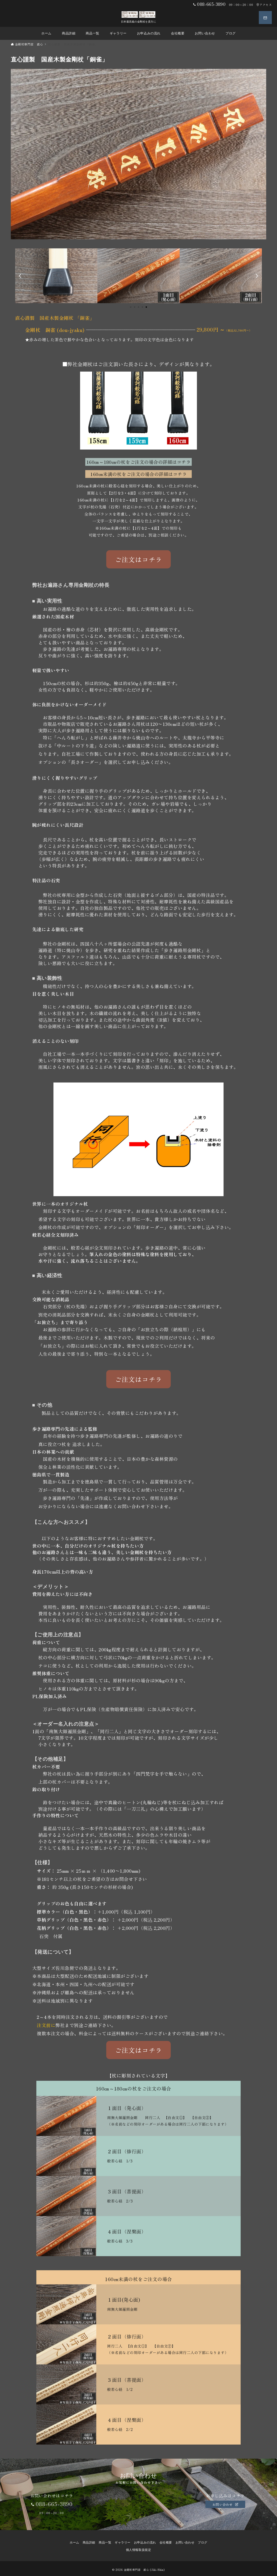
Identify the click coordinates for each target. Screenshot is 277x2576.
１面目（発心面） (126, 2107)
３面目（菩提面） (126, 2191)
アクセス (264, 4)
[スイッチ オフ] (265, 17)
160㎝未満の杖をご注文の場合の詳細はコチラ (138, 474)
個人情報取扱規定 (140, 2550)
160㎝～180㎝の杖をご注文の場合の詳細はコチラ (138, 462)
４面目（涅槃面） (126, 2231)
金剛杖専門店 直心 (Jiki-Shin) (144, 2570)
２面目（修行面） (126, 2151)
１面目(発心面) (123, 2299)
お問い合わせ (225, 2504)
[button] (20, 275)
